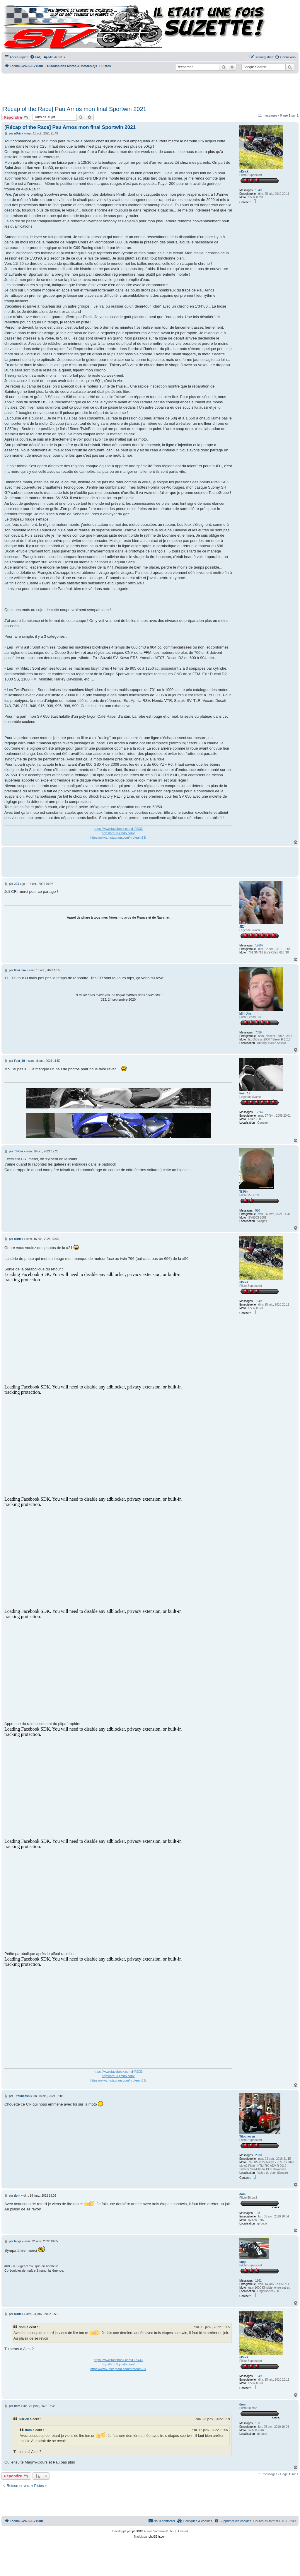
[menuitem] (36, 57)
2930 (258, 2155)
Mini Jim (245, 1013)
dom (242, 2194)
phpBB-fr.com (157, 2536)
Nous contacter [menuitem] (161, 2521)
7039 (258, 1032)
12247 (259, 1112)
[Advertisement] (144, 88)
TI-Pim (243, 1191)
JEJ (242, 926)
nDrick (243, 171)
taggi (242, 2261)
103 (257, 2213)
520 (257, 1210)
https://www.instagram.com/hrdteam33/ (118, 837)
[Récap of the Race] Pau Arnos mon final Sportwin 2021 (73, 109)
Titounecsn (247, 2136)
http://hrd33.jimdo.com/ (118, 833)
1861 (258, 2280)
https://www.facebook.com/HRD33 (118, 828)
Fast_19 (244, 1093)
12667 (259, 945)
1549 (258, 190)
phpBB (136, 2531)
